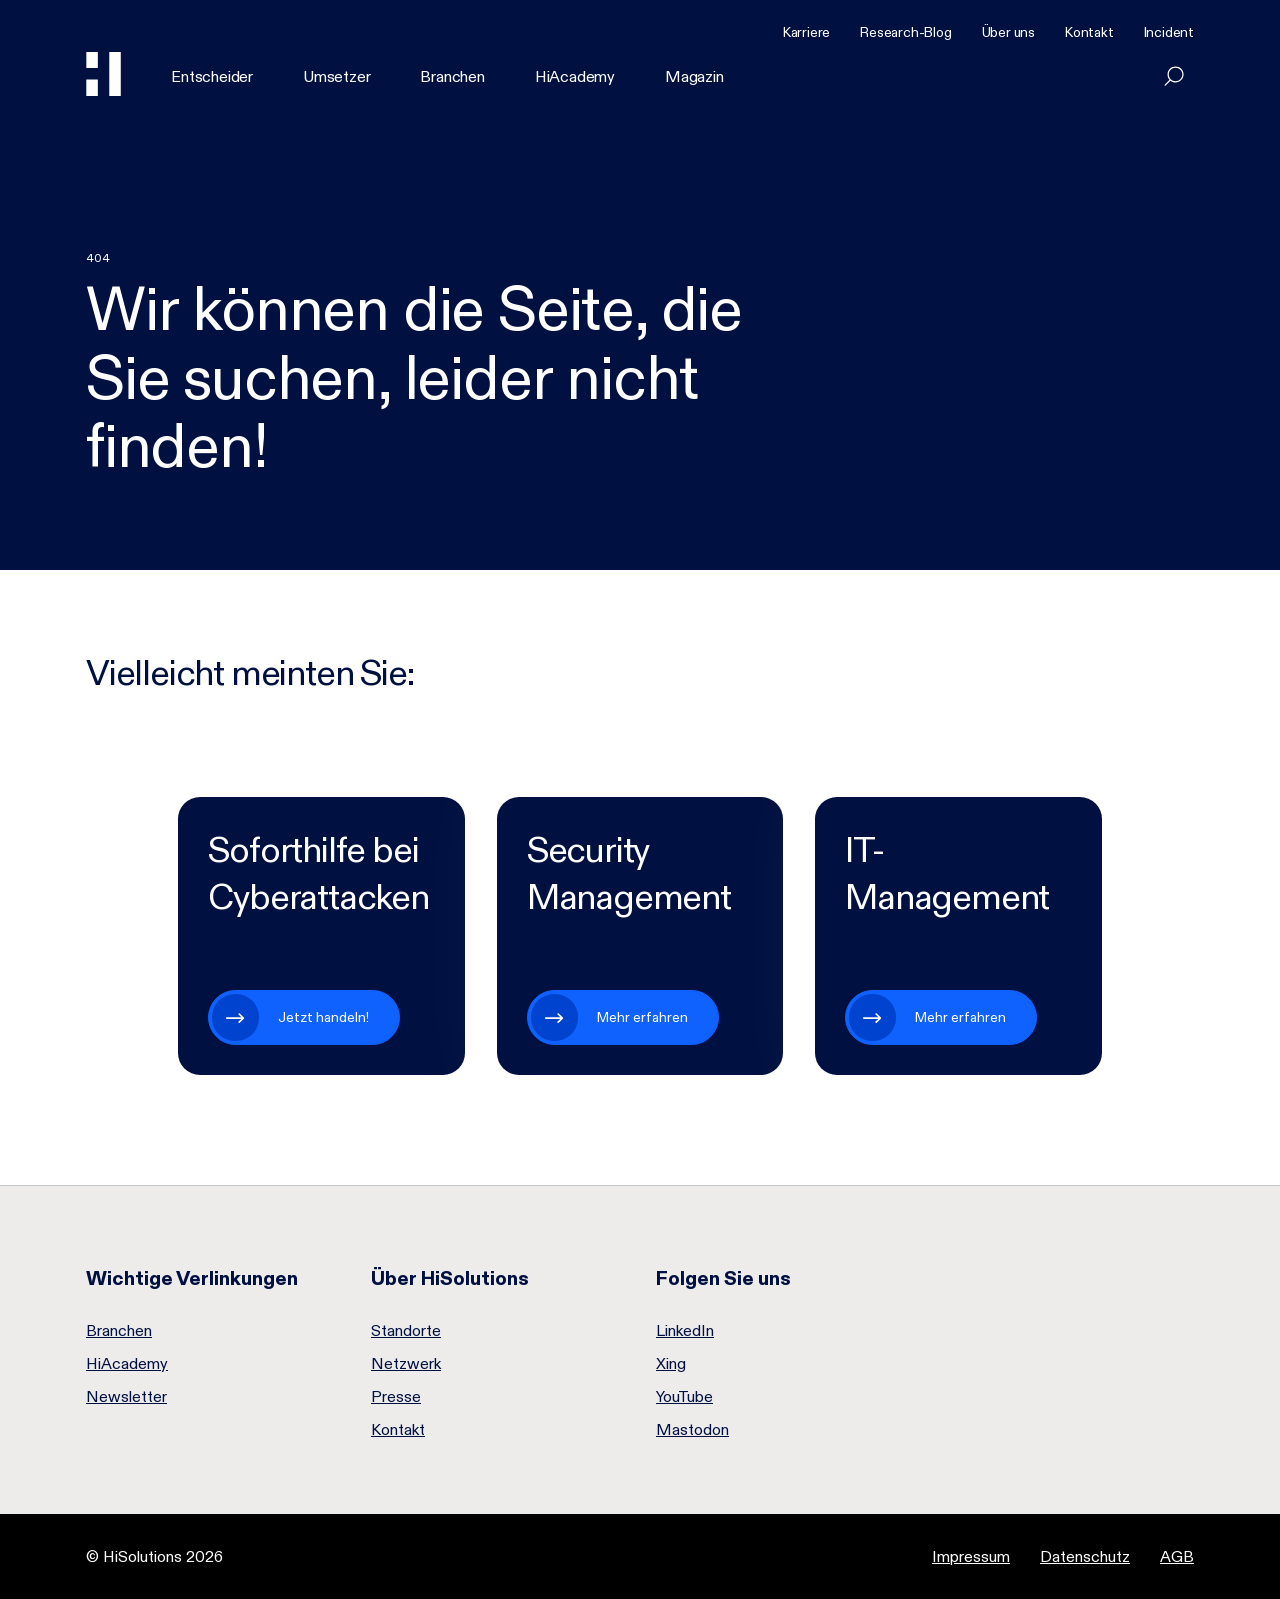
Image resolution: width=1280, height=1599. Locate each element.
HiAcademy (575, 76)
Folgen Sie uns (723, 1278)
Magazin (694, 76)
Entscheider (212, 76)
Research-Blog (905, 32)
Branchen (452, 76)
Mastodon (692, 1430)
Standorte (406, 1331)
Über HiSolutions (450, 1278)
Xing (671, 1364)
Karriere (806, 32)
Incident (1169, 32)
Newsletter (126, 1397)
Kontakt (1089, 32)
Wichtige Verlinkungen (192, 1278)
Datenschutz (1085, 1556)
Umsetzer (336, 76)
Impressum (971, 1556)
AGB (1177, 1556)
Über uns (1008, 32)
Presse (396, 1397)
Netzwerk (406, 1364)
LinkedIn (685, 1331)
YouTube (684, 1397)
